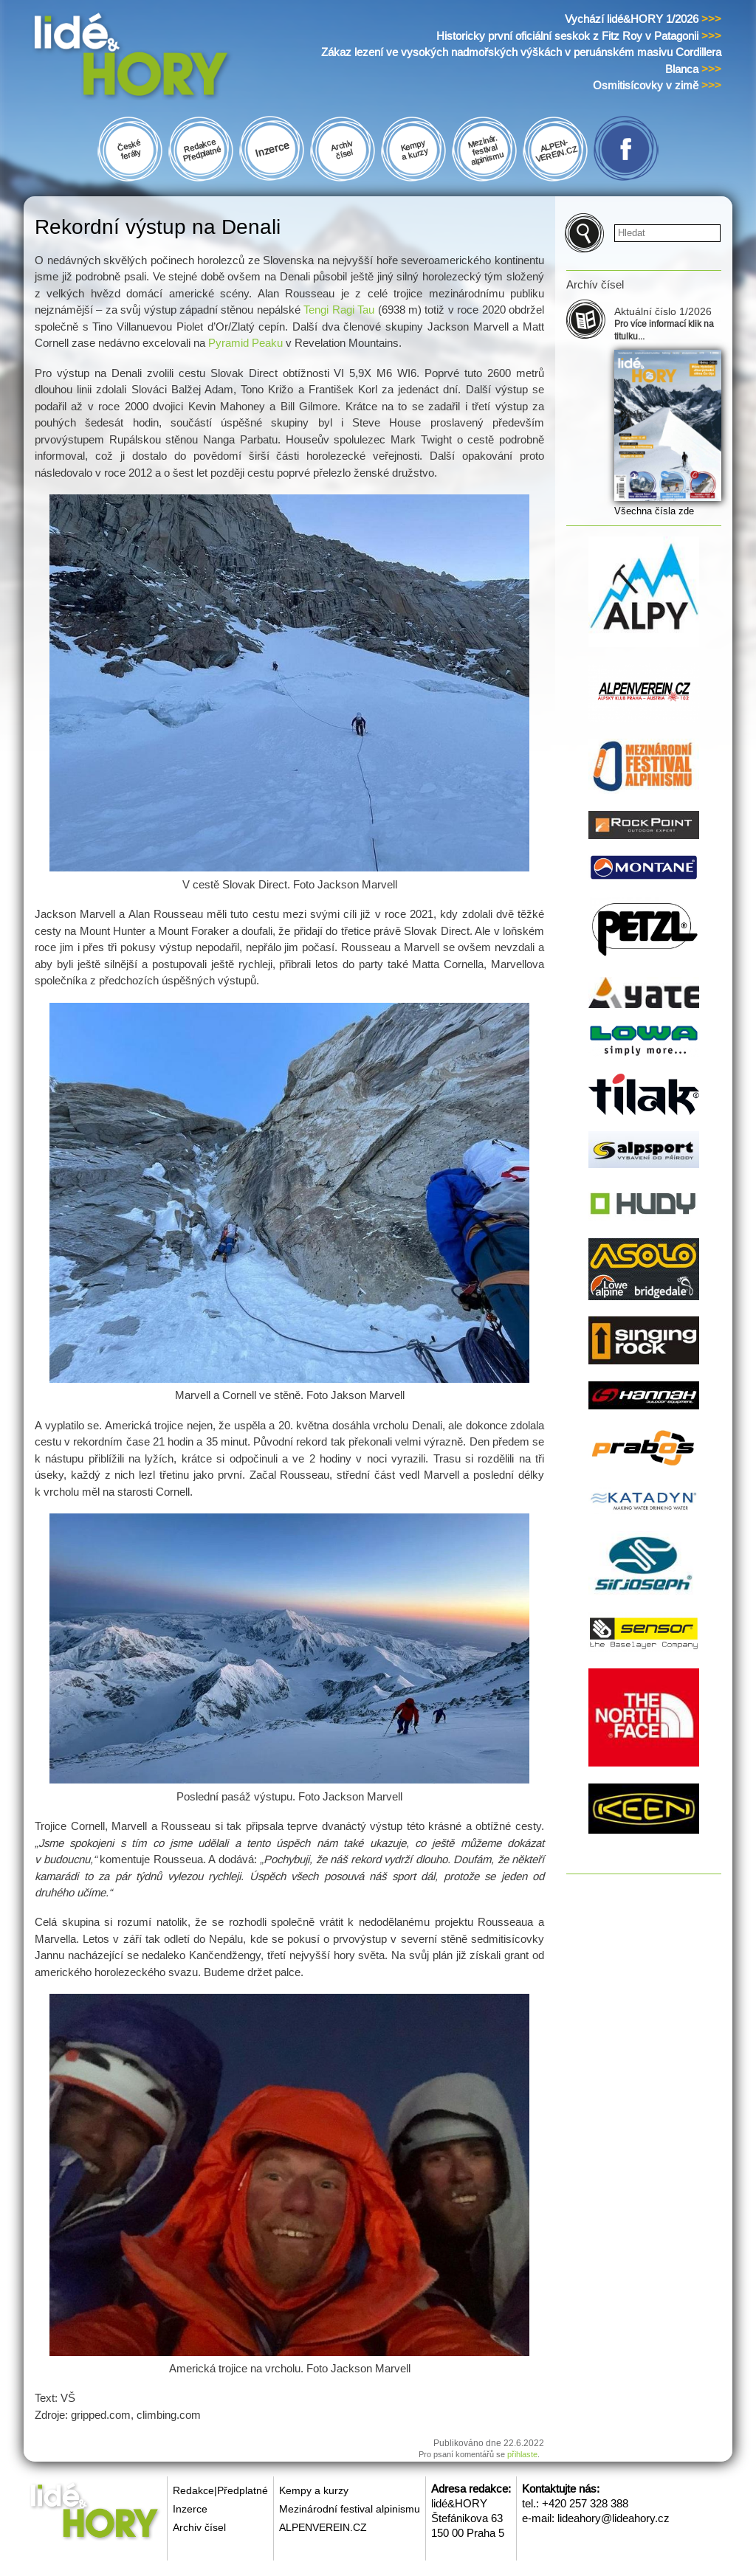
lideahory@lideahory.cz (613, 2518)
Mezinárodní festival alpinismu (349, 2509)
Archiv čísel (199, 2527)
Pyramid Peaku (245, 342)
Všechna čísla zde (654, 511)
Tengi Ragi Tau (338, 309)
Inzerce (190, 2509)
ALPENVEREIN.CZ (323, 2527)
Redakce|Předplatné (220, 2490)
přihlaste (522, 2454)
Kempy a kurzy (313, 2490)
